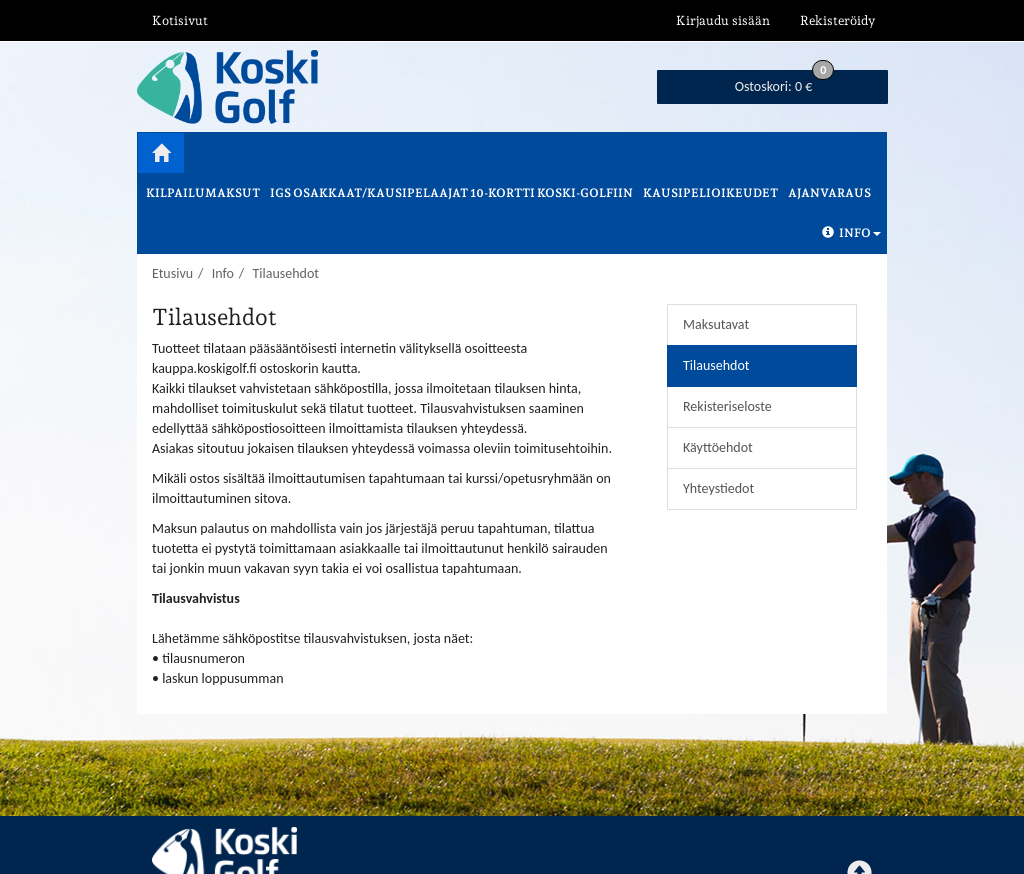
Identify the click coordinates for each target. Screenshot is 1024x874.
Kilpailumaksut (203, 193)
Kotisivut (180, 20)
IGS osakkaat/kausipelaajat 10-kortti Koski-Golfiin (451, 193)
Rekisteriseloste (727, 406)
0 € (785, 82)
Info (851, 233)
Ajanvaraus (829, 193)
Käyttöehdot (718, 447)
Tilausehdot (285, 273)
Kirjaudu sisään (723, 20)
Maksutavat (716, 324)
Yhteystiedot (718, 488)
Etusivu (172, 273)
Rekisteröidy (837, 20)
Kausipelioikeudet (710, 193)
